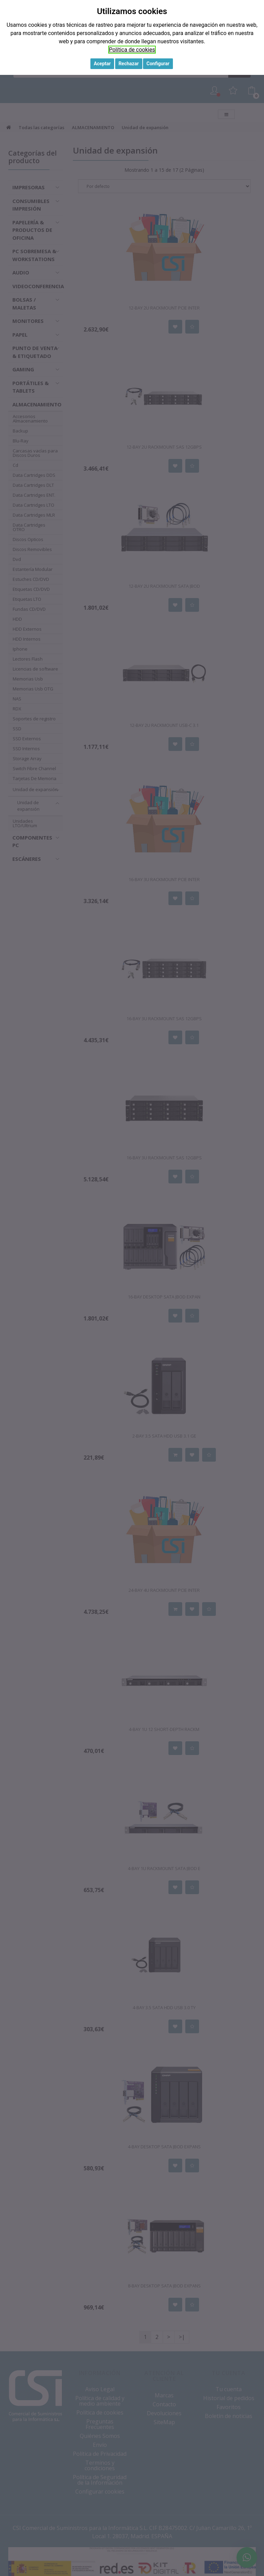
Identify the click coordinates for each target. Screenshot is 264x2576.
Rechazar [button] (129, 63)
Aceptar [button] (102, 63)
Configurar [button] (157, 63)
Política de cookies (132, 49)
